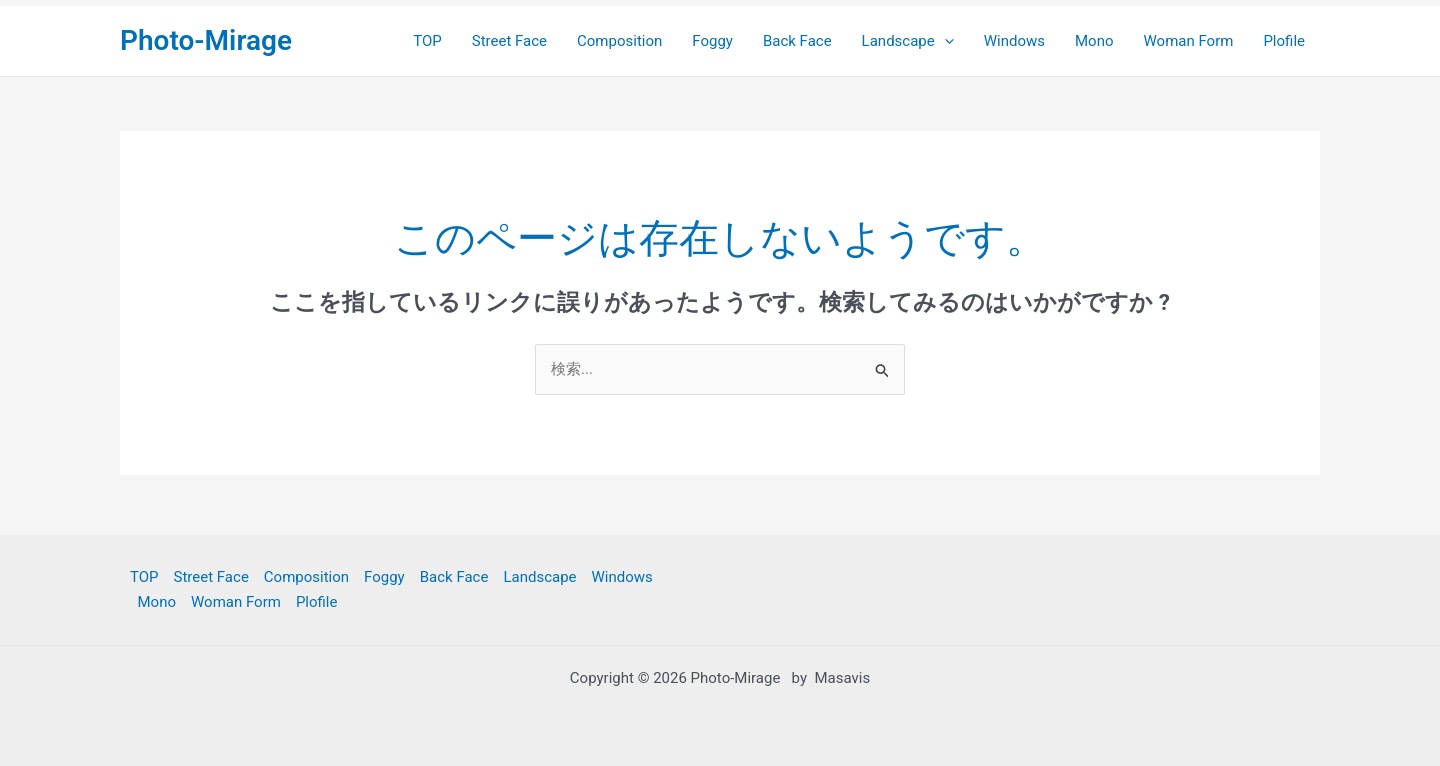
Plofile (1284, 41)
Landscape (908, 41)
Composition (619, 41)
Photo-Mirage (206, 40)
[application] (944, 41)
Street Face (509, 41)
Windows (1014, 41)
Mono (1094, 41)
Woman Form (1189, 41)
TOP (427, 41)
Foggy (712, 41)
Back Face (797, 41)
